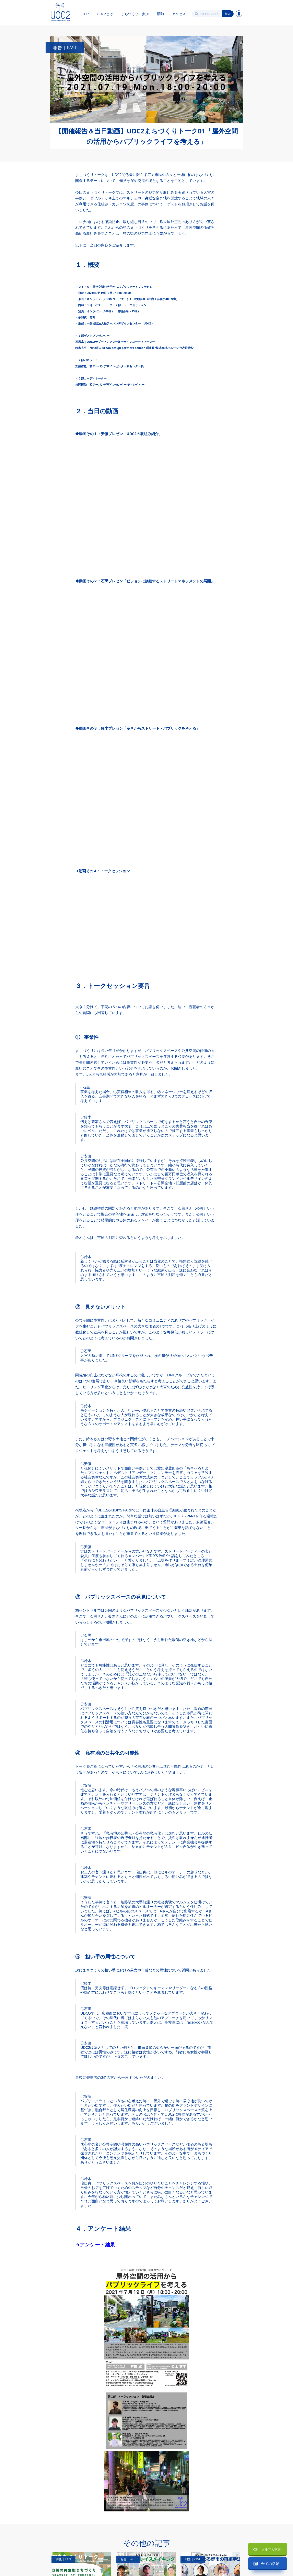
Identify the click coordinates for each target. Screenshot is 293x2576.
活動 (160, 13)
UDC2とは (105, 13)
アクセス (179, 13)
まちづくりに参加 (135, 13)
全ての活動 (270, 2563)
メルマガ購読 (271, 2549)
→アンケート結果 (95, 2244)
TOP (85, 13)
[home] (60, 12)
